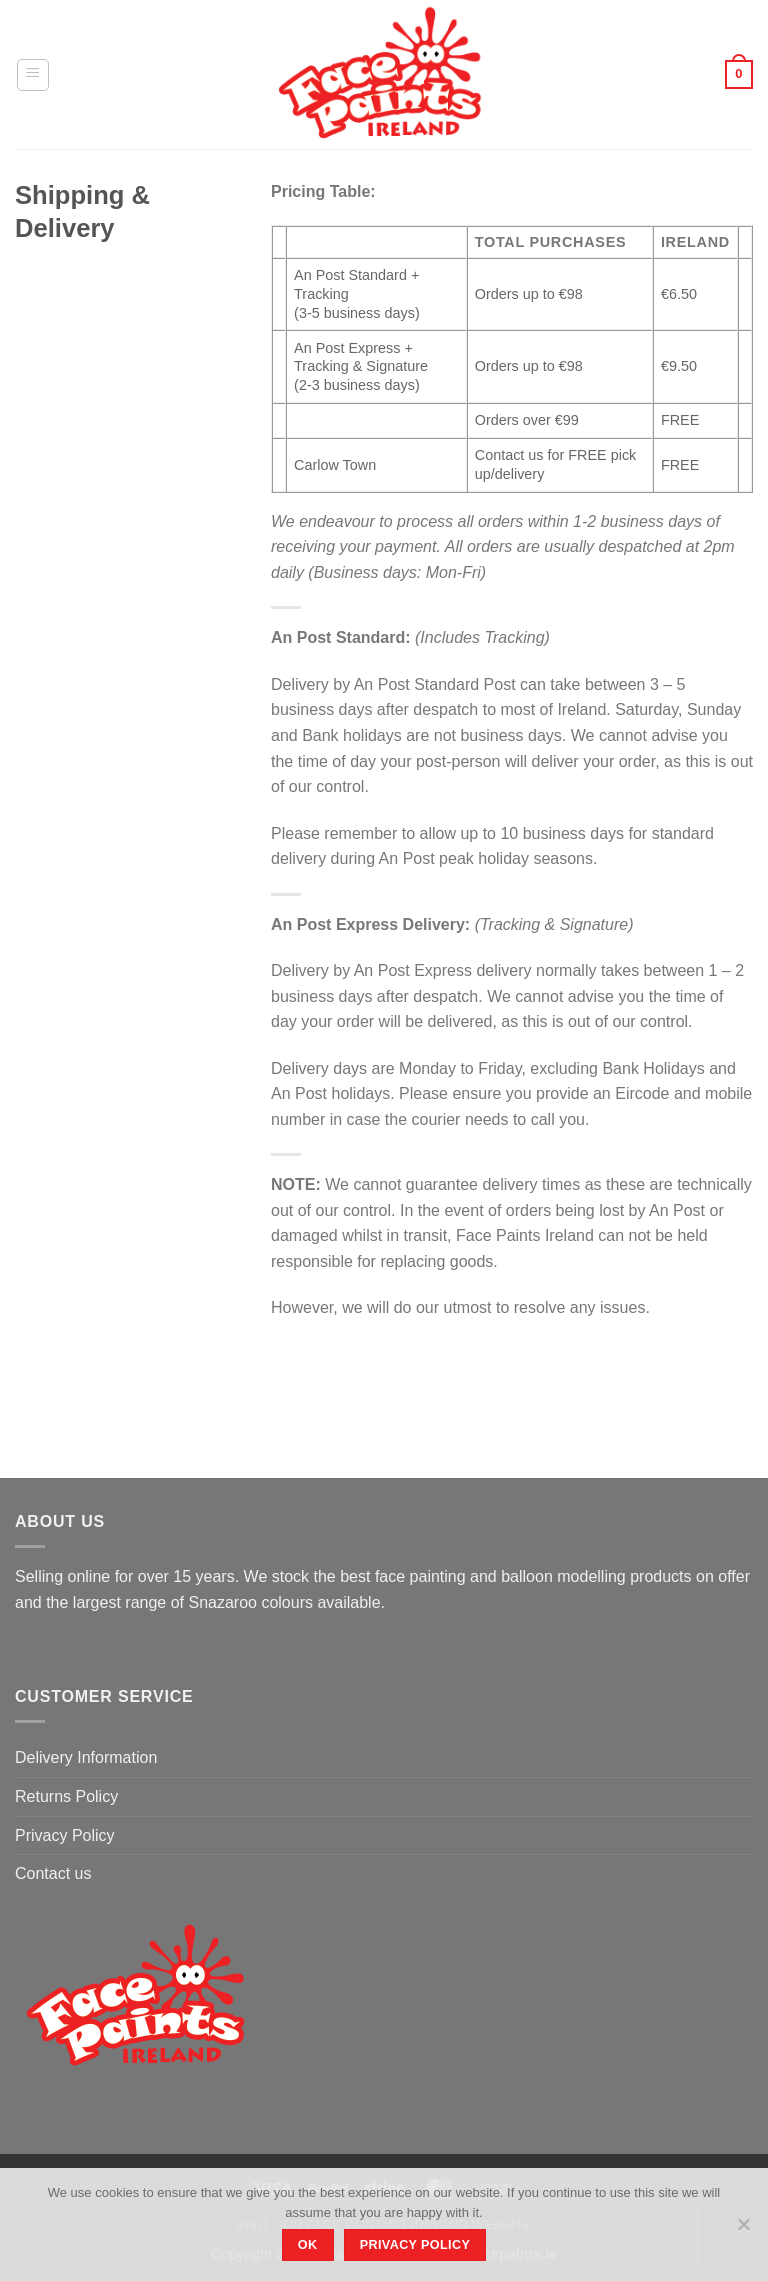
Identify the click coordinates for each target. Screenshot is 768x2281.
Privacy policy (415, 2245)
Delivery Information (86, 1757)
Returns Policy (66, 1796)
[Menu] (33, 75)
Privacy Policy (65, 1835)
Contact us (53, 1873)
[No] (743, 2230)
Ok (308, 2245)
